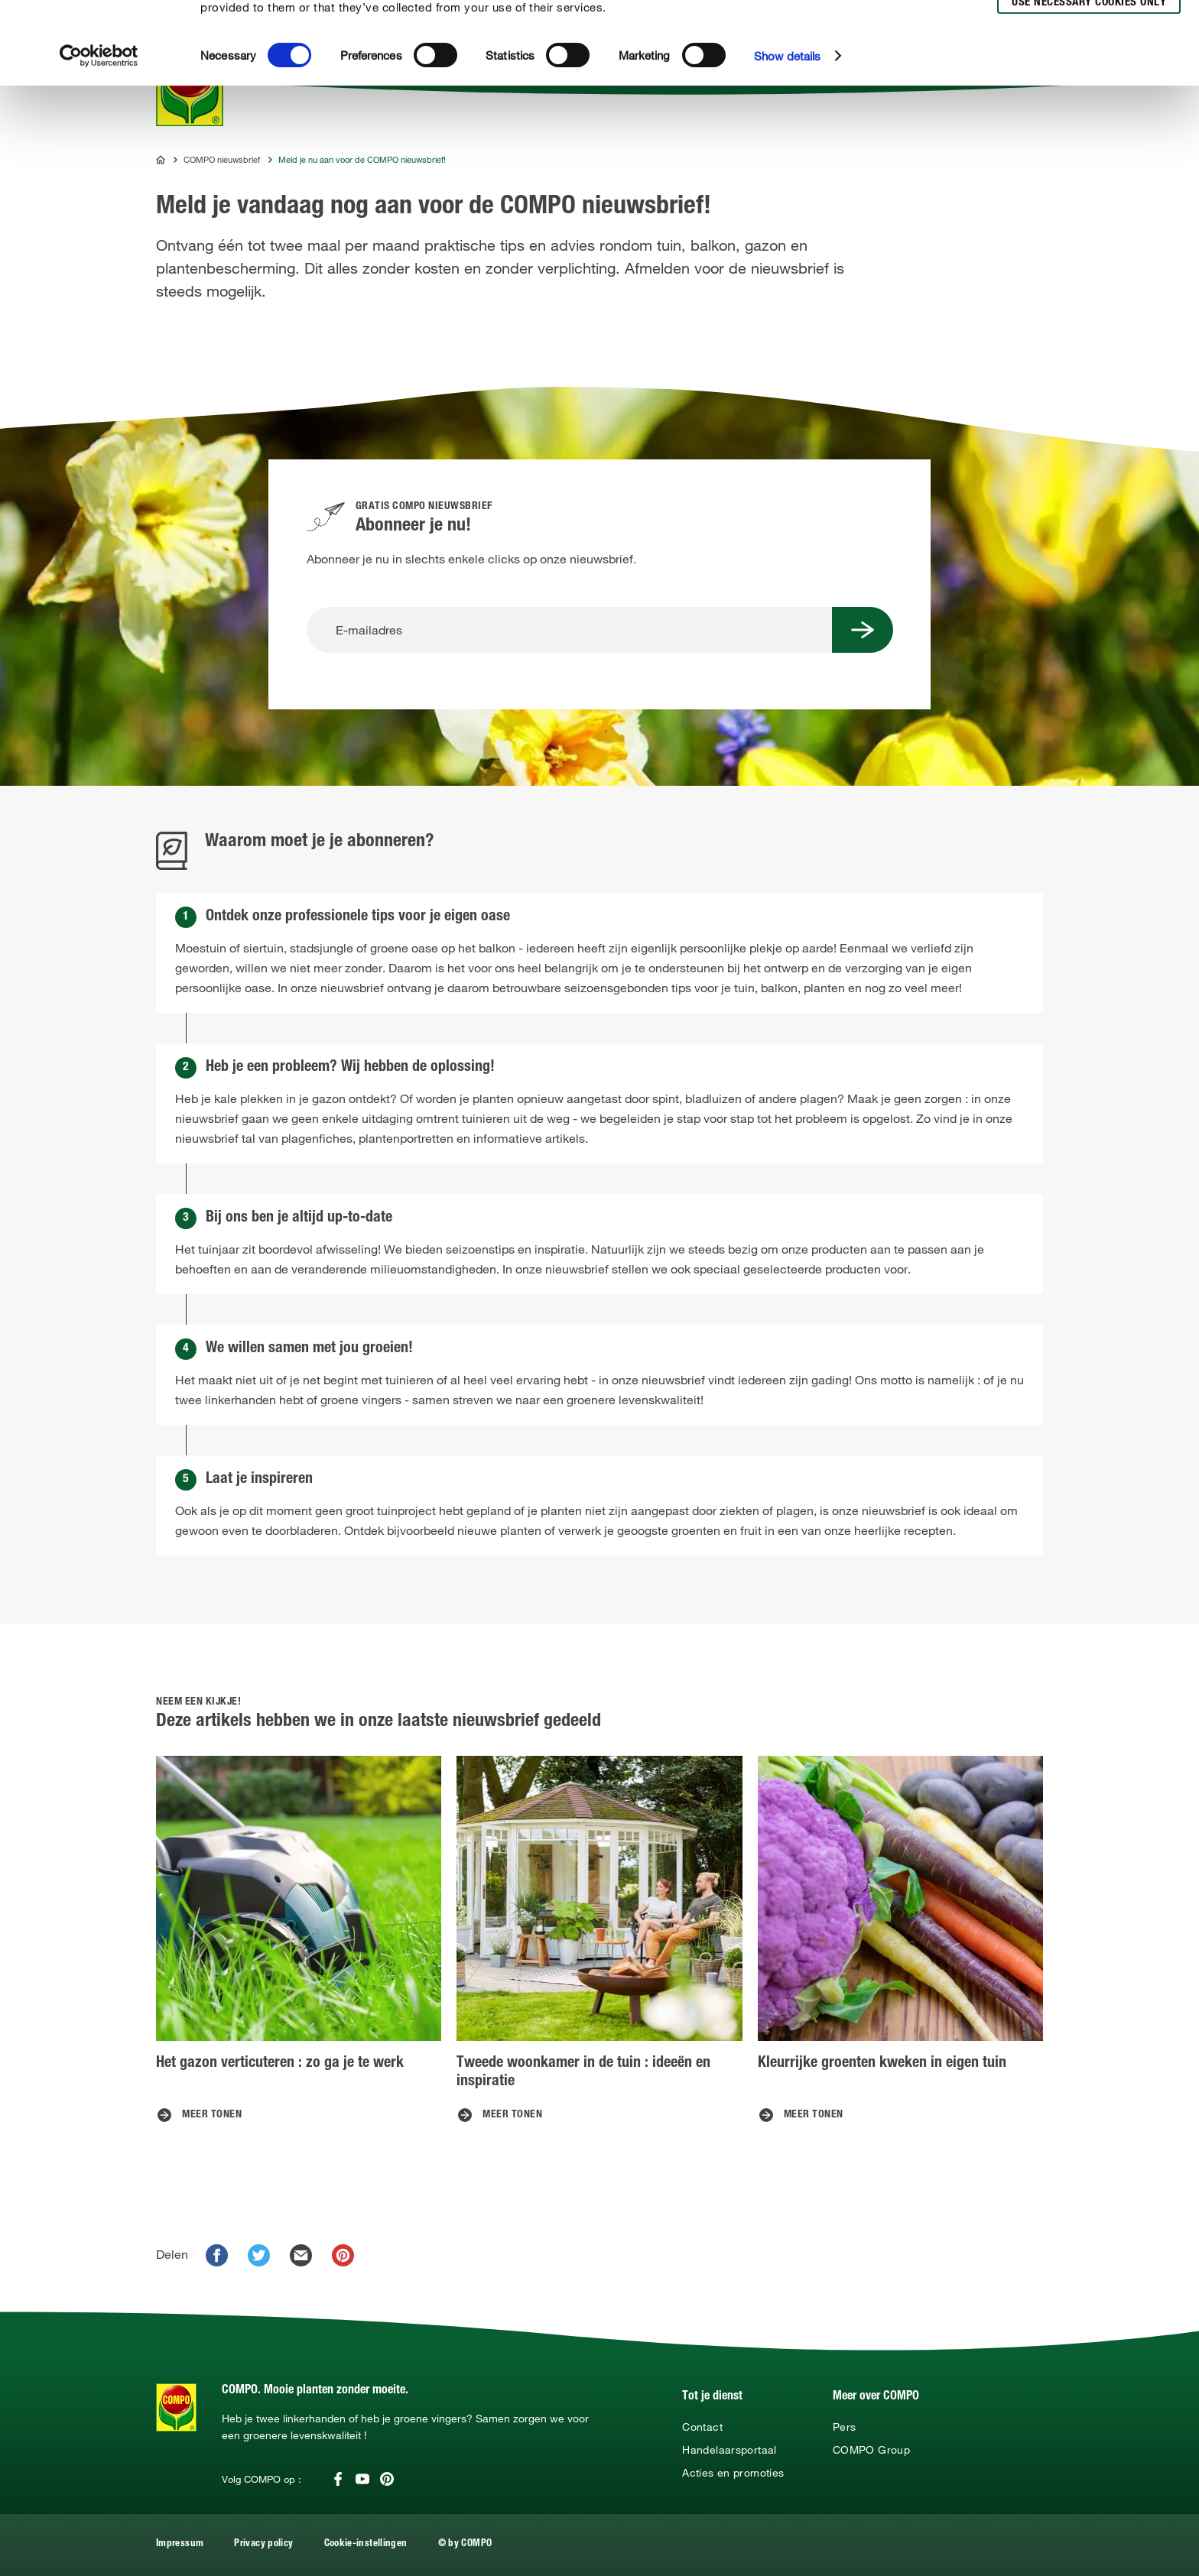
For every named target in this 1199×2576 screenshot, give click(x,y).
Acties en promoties (733, 2473)
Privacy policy (263, 2544)
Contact (702, 2427)
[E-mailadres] (569, 630)
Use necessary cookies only (1089, 85)
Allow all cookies (1086, 29)
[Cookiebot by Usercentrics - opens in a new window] (99, 138)
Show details (787, 138)
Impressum (179, 2544)
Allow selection (1086, 57)
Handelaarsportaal (729, 2450)
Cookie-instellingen (366, 2544)
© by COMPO (465, 2544)
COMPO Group (871, 2450)
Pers (844, 2427)
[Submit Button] (862, 630)
